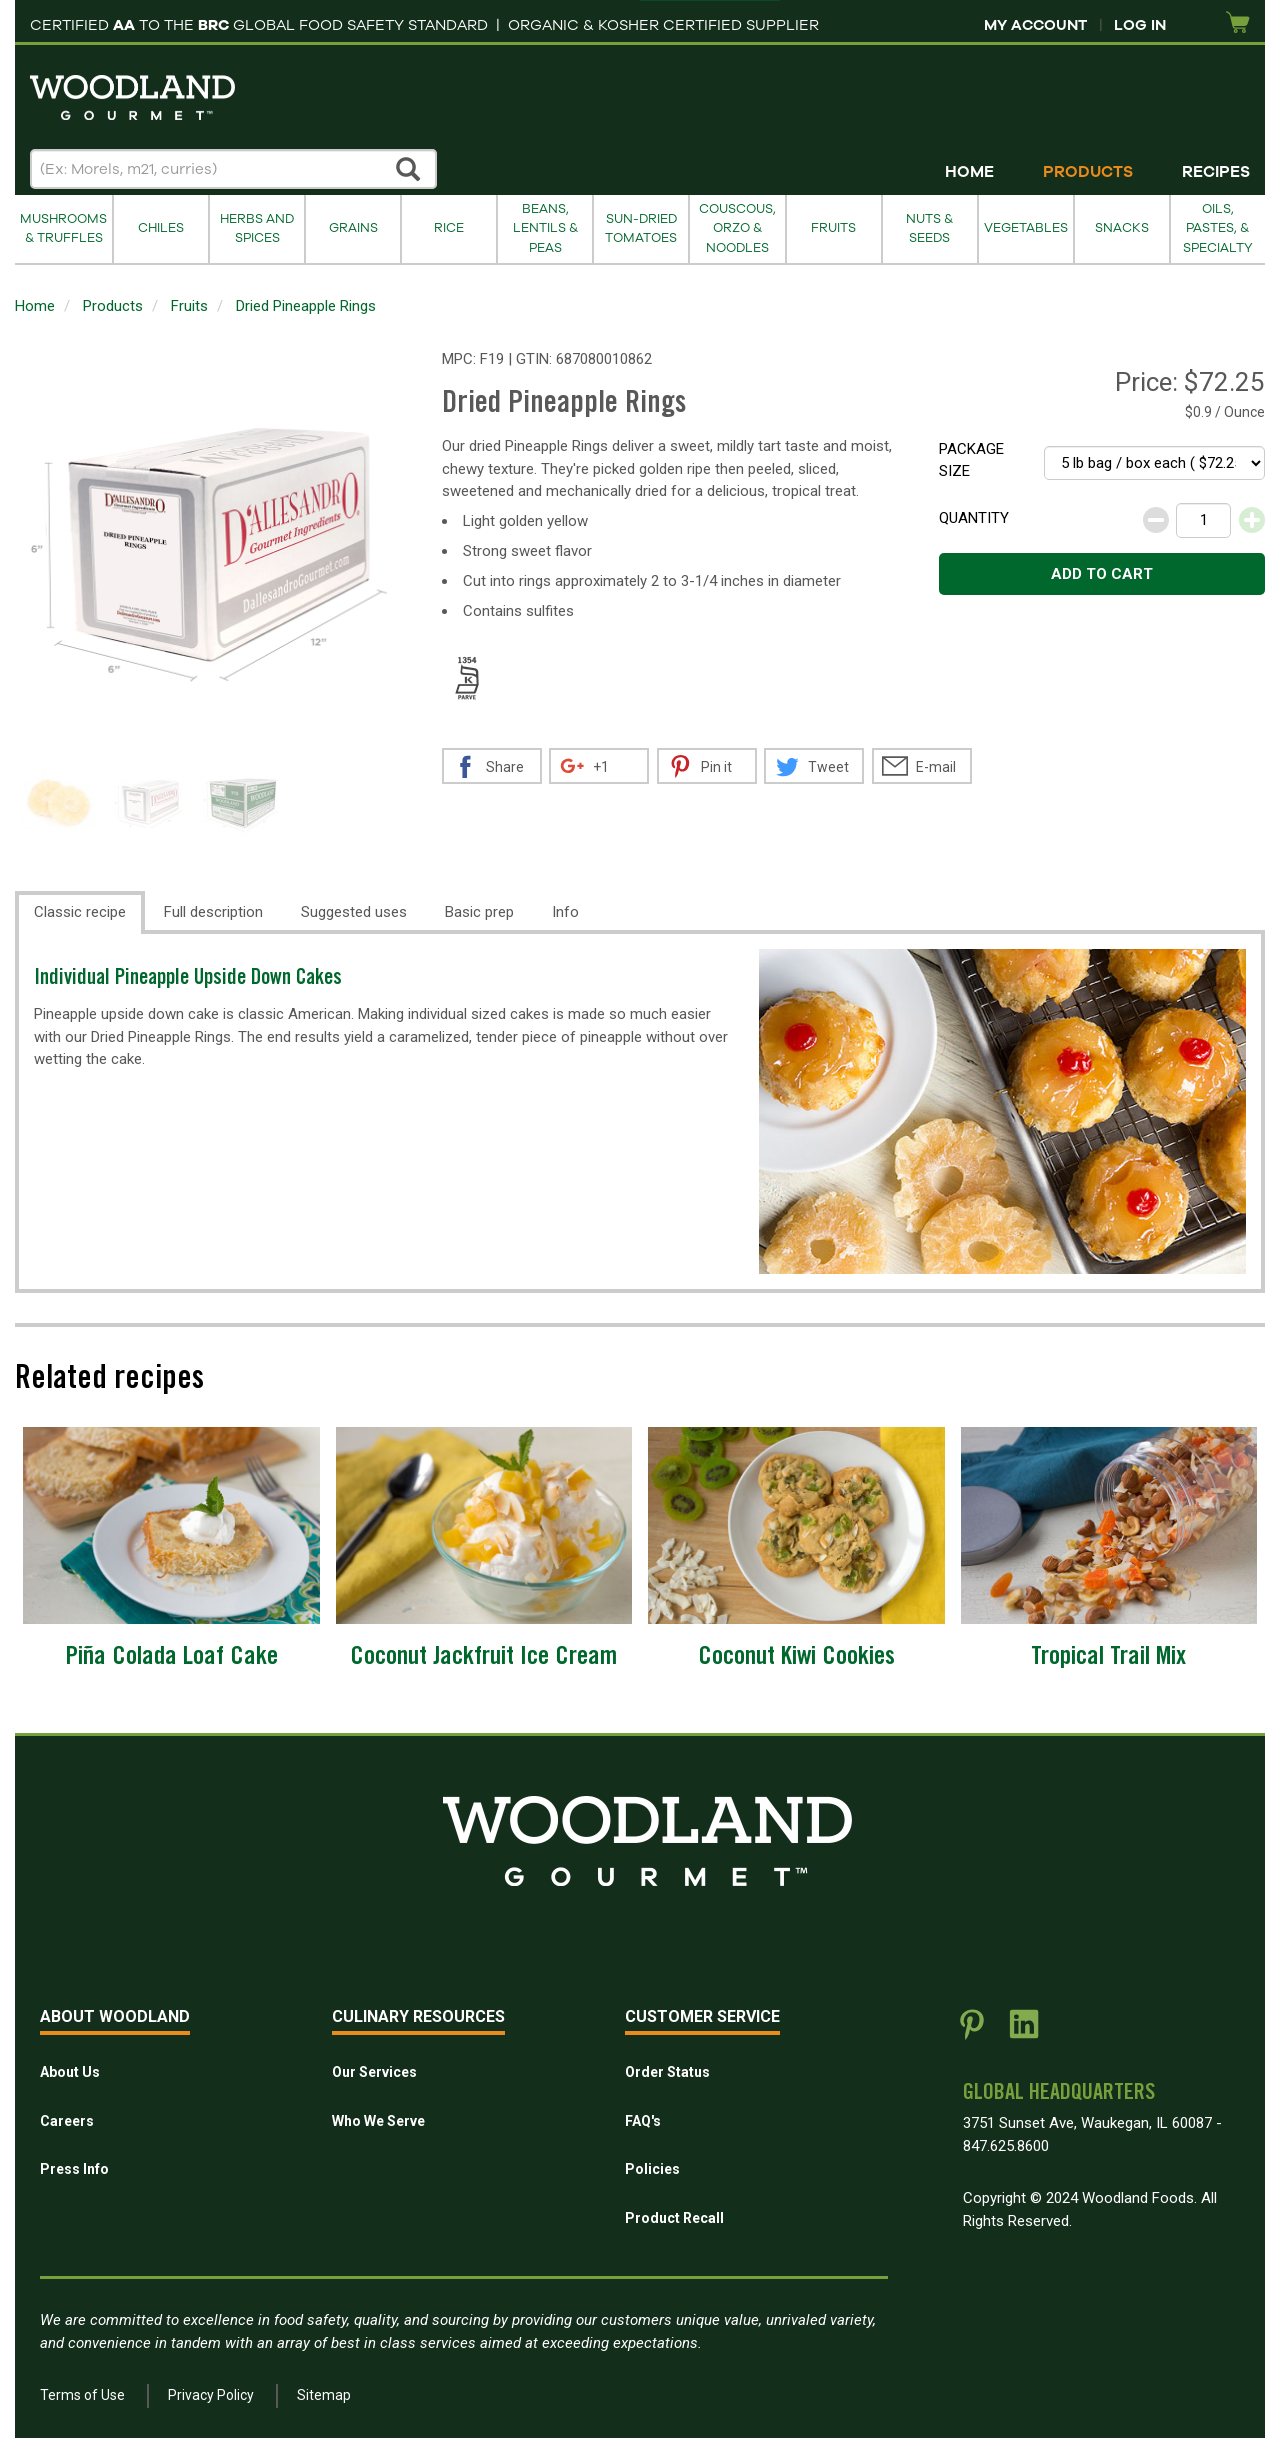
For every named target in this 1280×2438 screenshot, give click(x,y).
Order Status (667, 2072)
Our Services (374, 2072)
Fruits (833, 228)
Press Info (74, 2169)
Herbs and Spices (257, 228)
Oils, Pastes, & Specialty (1218, 228)
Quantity (974, 518)
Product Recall (674, 2218)
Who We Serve (378, 2121)
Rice (449, 228)
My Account (1035, 25)
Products (1088, 172)
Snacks (1122, 228)
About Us (70, 2072)
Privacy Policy (211, 2395)
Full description (213, 912)
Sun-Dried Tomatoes (641, 228)
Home (969, 172)
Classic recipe (80, 912)
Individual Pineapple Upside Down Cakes (188, 979)
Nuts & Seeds (929, 228)
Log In (1140, 25)
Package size (971, 460)
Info (565, 912)
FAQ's (643, 2121)
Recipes (1216, 172)
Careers (67, 2121)
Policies (652, 2169)
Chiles (161, 228)
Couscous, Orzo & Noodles (737, 228)
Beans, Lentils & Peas (545, 228)
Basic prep (479, 912)
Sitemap (324, 2395)
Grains (353, 228)
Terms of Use (82, 2395)
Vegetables (1026, 228)
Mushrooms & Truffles (63, 228)
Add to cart (1102, 574)
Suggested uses (354, 912)
